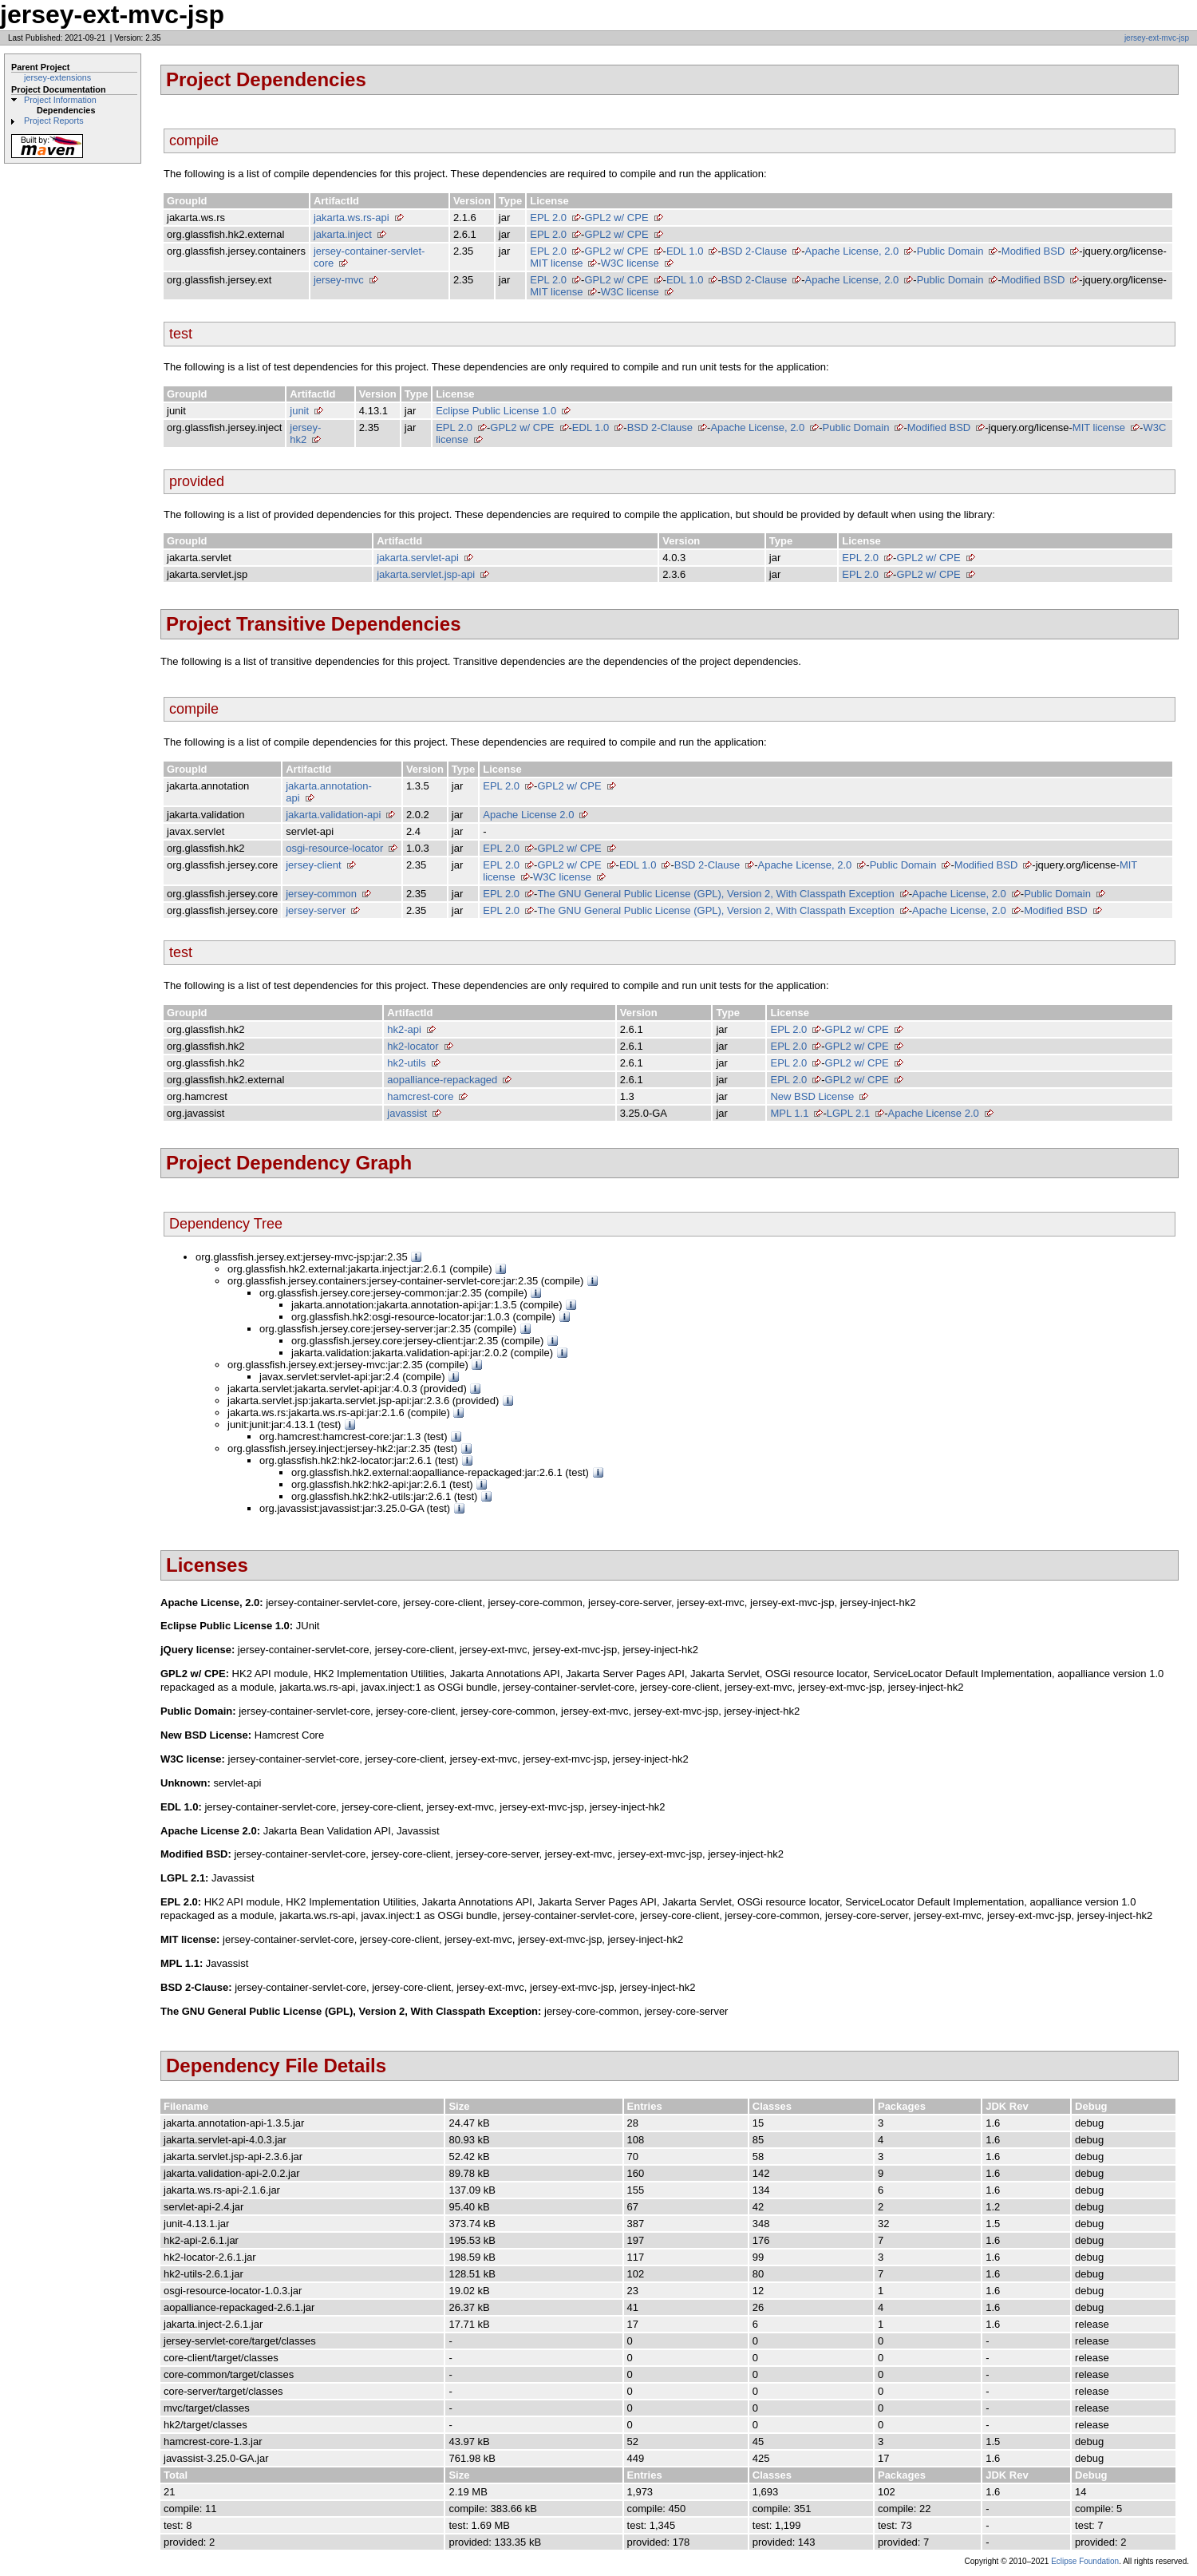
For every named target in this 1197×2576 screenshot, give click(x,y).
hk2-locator (412, 1046)
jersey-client (313, 865)
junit (299, 411)
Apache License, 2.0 (851, 251)
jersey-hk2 (305, 433)
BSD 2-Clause (754, 251)
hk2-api (404, 1029)
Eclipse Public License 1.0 (496, 411)
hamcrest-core (420, 1096)
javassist (407, 1113)
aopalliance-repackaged (442, 1080)
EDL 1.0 (685, 251)
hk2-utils (406, 1063)
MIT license (556, 263)
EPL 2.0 (548, 218)
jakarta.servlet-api (418, 558)
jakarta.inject (343, 234)
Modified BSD (1033, 251)
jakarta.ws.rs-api (351, 218)
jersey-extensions (57, 77)
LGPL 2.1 (848, 1113)
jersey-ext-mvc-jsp (1156, 38)
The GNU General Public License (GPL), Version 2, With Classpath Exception (715, 894)
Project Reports (54, 120)
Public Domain (950, 251)
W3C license (630, 263)
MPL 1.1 (789, 1113)
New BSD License (812, 1096)
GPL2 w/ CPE (616, 218)
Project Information (60, 100)
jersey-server (316, 910)
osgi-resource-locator (334, 848)
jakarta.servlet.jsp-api (426, 574)
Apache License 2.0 (528, 815)
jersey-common (321, 894)
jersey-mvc (339, 280)
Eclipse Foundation (1085, 2561)
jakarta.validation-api (333, 815)
